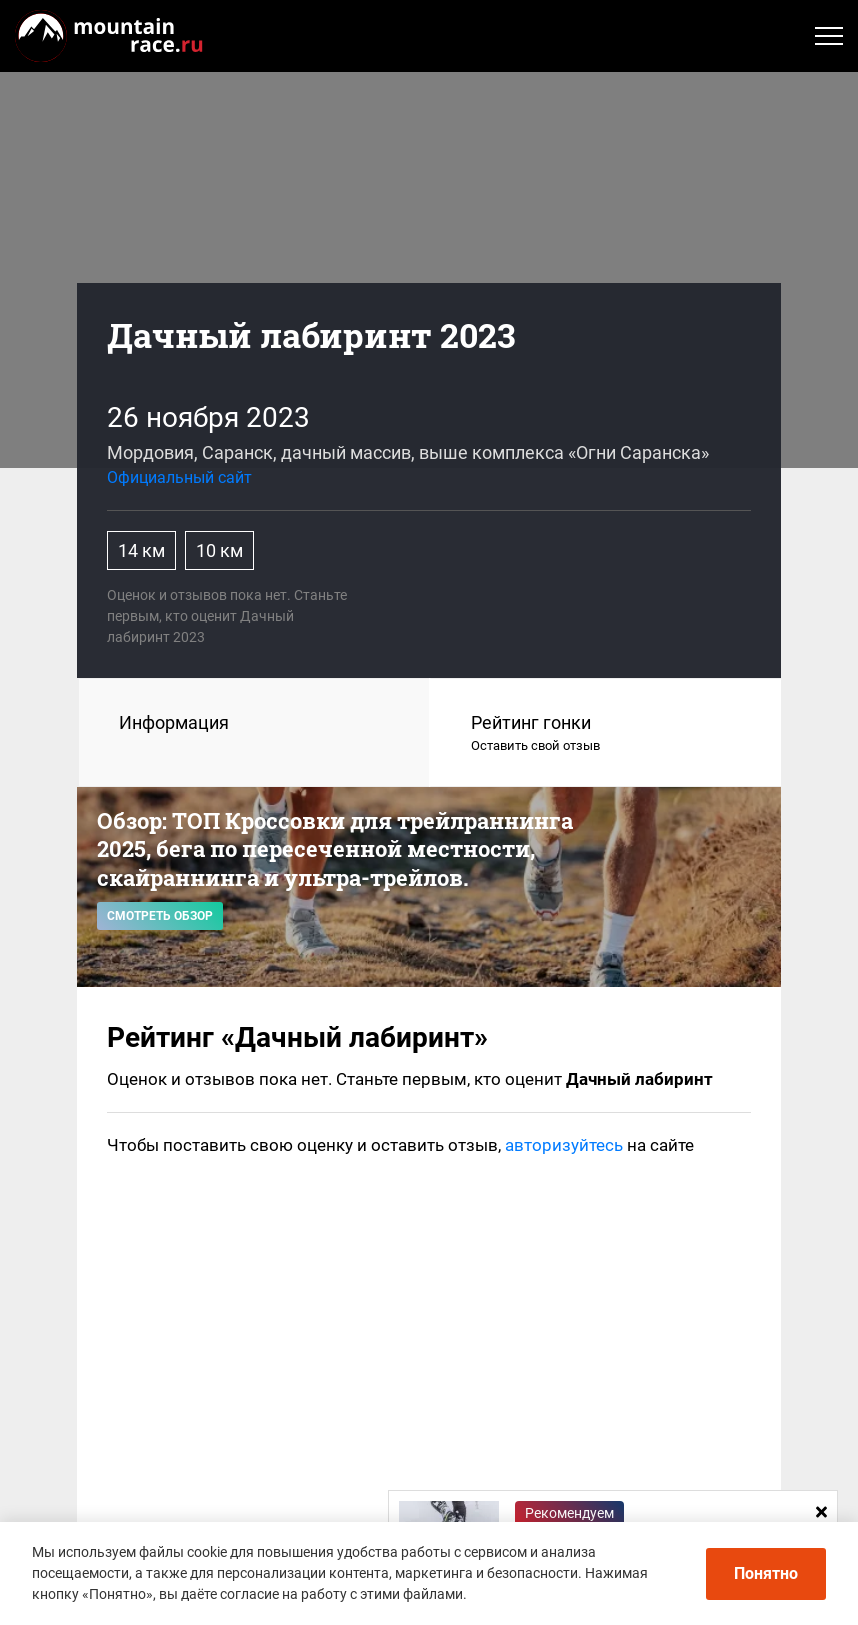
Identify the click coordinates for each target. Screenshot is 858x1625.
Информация (174, 722)
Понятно (766, 1573)
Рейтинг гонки (606, 734)
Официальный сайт (179, 477)
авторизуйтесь (564, 1145)
